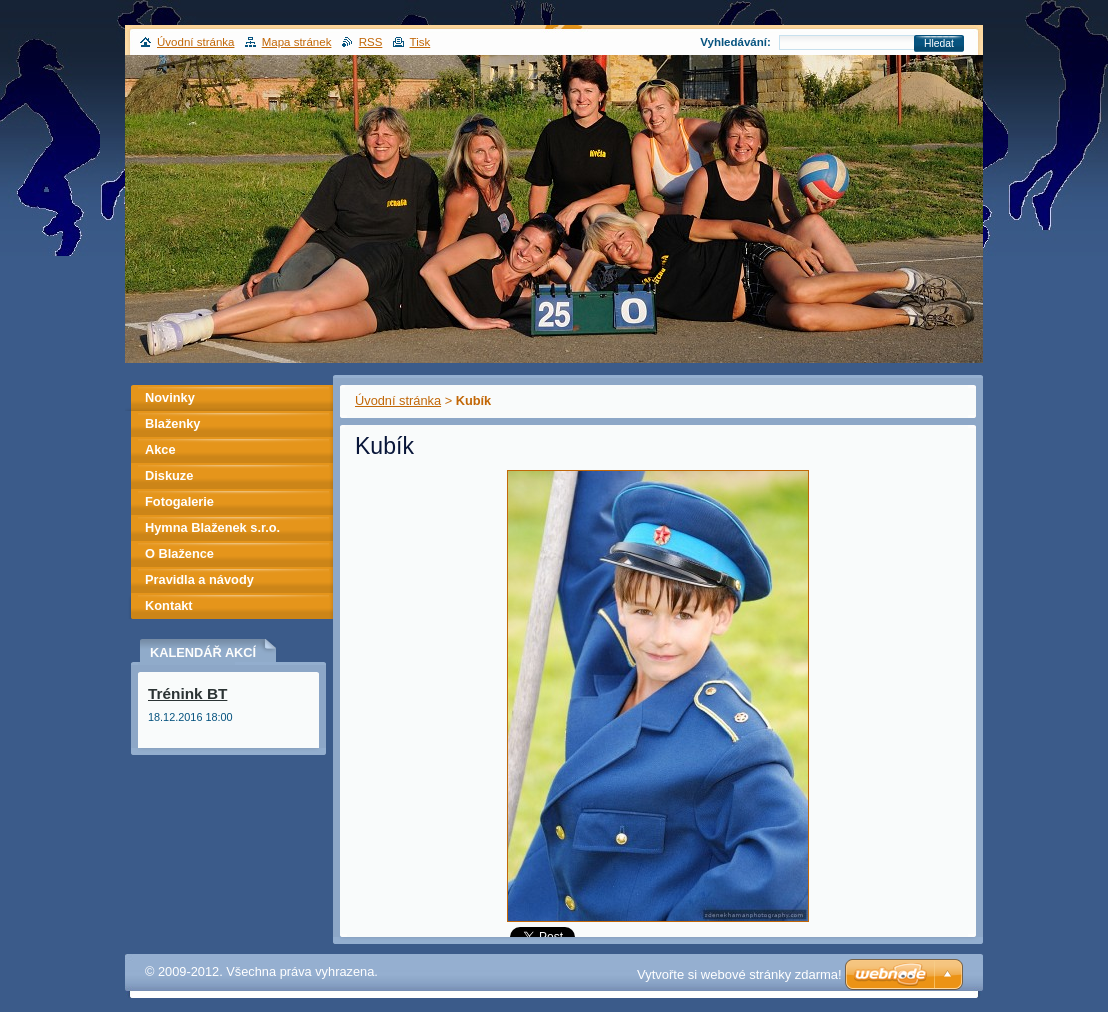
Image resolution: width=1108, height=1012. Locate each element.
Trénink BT (187, 693)
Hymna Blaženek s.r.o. (212, 527)
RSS (371, 42)
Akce (160, 449)
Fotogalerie (179, 501)
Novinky (170, 397)
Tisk (420, 42)
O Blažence (179, 553)
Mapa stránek (297, 42)
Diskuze (169, 475)
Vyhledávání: (735, 42)
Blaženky (172, 423)
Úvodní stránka (398, 400)
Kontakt (169, 605)
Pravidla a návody (199, 579)
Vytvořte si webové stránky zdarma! (739, 974)
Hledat (939, 43)
